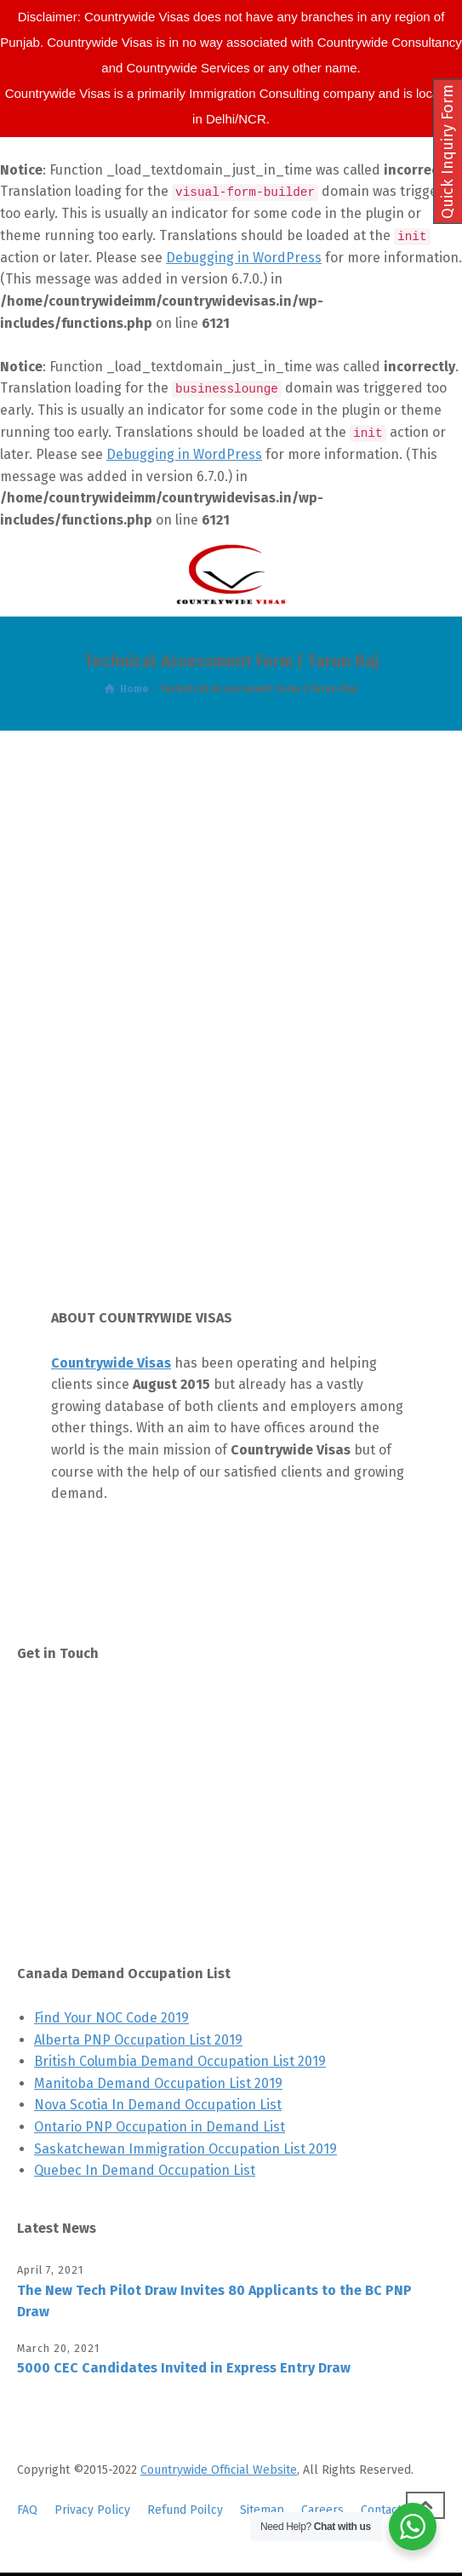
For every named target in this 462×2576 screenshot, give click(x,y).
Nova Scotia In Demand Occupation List (158, 2105)
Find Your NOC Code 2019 (111, 2018)
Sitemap (262, 2510)
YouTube (85, 1903)
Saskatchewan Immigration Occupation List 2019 (185, 2149)
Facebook (88, 1783)
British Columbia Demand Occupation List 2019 (180, 2061)
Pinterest (88, 1823)
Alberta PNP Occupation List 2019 (138, 2040)
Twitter (81, 1743)
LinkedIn (86, 1863)
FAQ (27, 2510)
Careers (322, 2510)
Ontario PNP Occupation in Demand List (159, 2127)
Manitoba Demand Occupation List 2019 (158, 2083)
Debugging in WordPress (244, 258)
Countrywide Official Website (218, 2470)
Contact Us (92, 1703)
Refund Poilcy (185, 2510)
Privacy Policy (92, 2510)
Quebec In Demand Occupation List (144, 2170)
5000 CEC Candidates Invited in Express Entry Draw (184, 2368)
